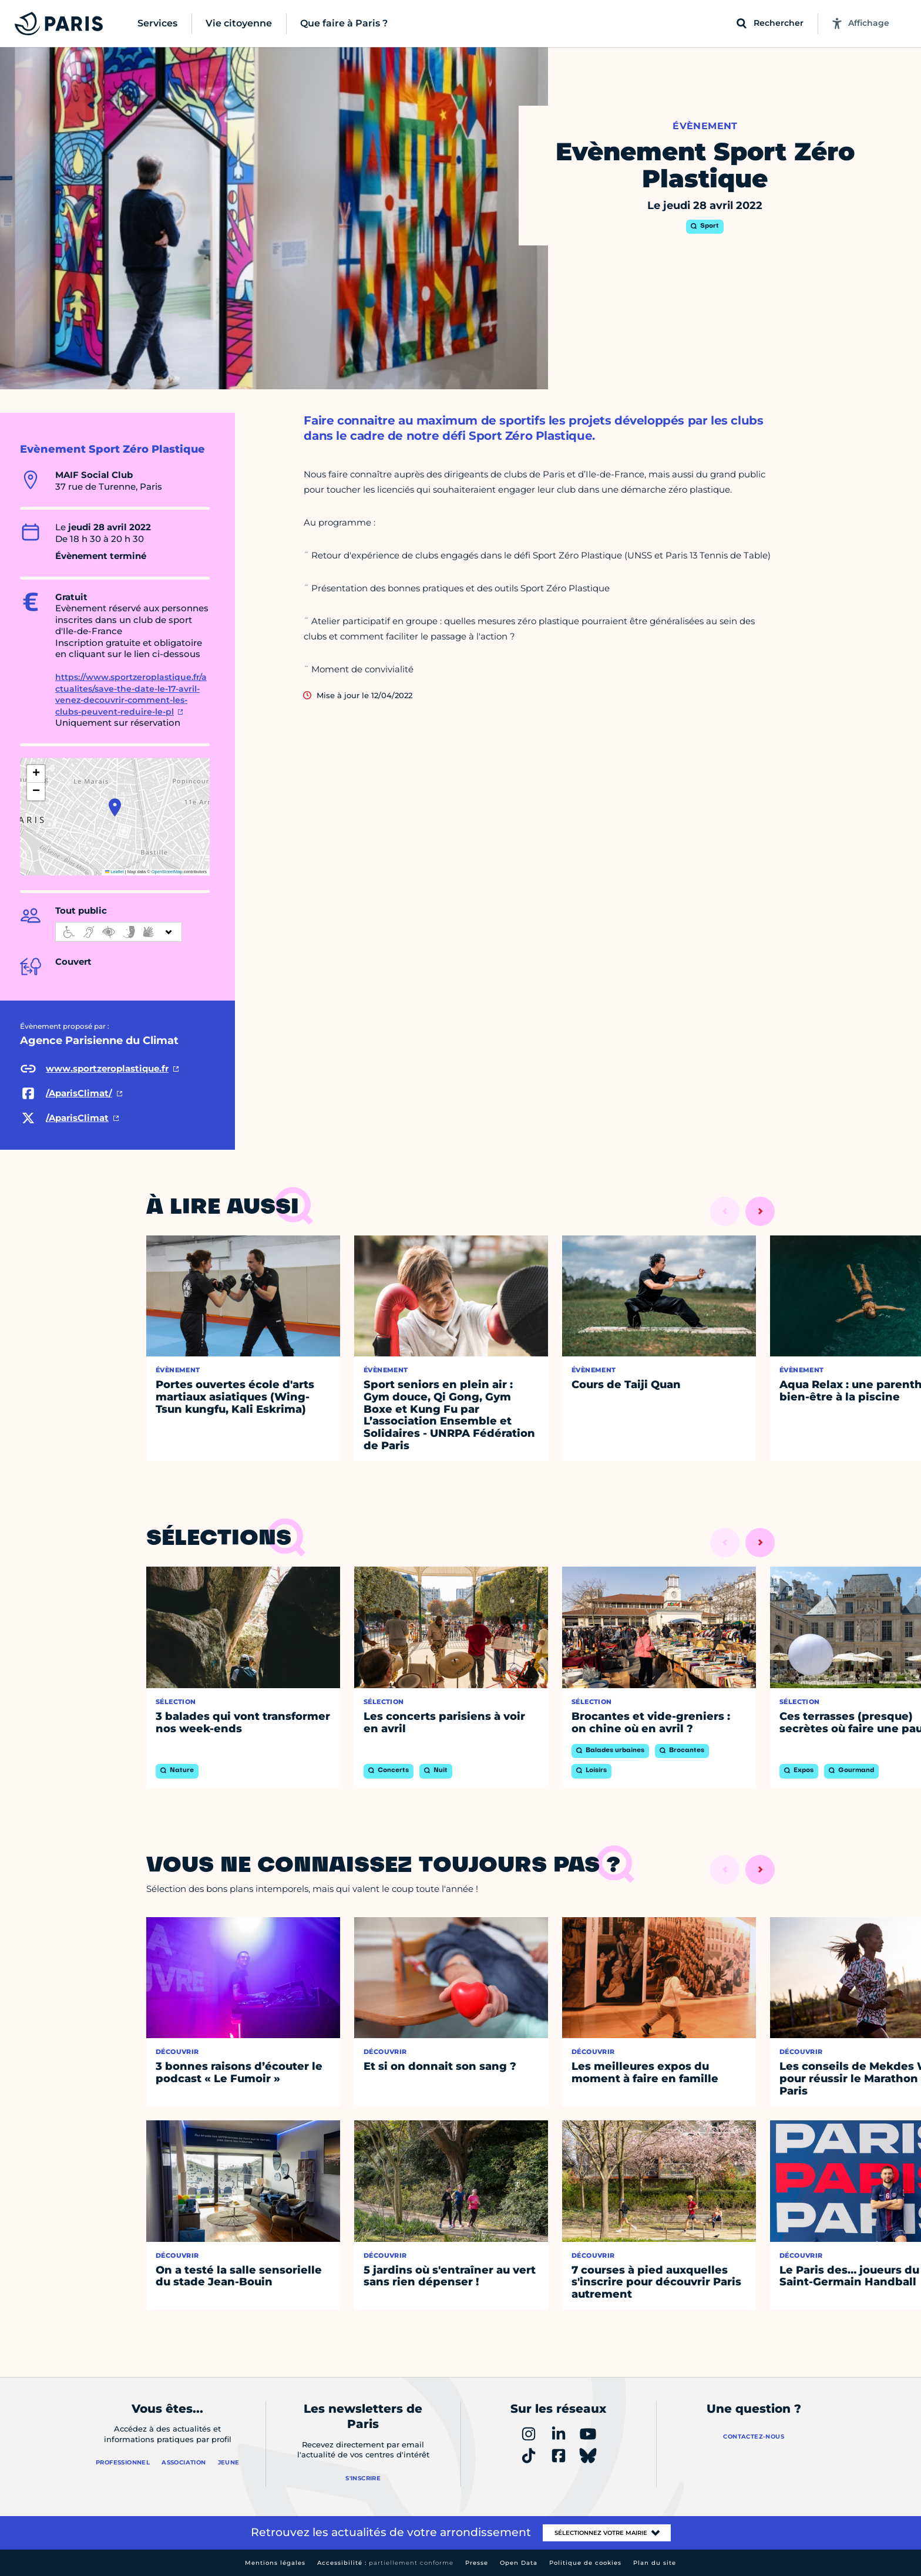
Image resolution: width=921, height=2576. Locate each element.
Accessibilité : (385, 2563)
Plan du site (654, 2563)
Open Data (518, 2563)
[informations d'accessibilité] (118, 932)
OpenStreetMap (167, 871)
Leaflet (114, 871)
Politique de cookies (585, 2563)
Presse (476, 2563)
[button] (115, 807)
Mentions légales (275, 2563)
